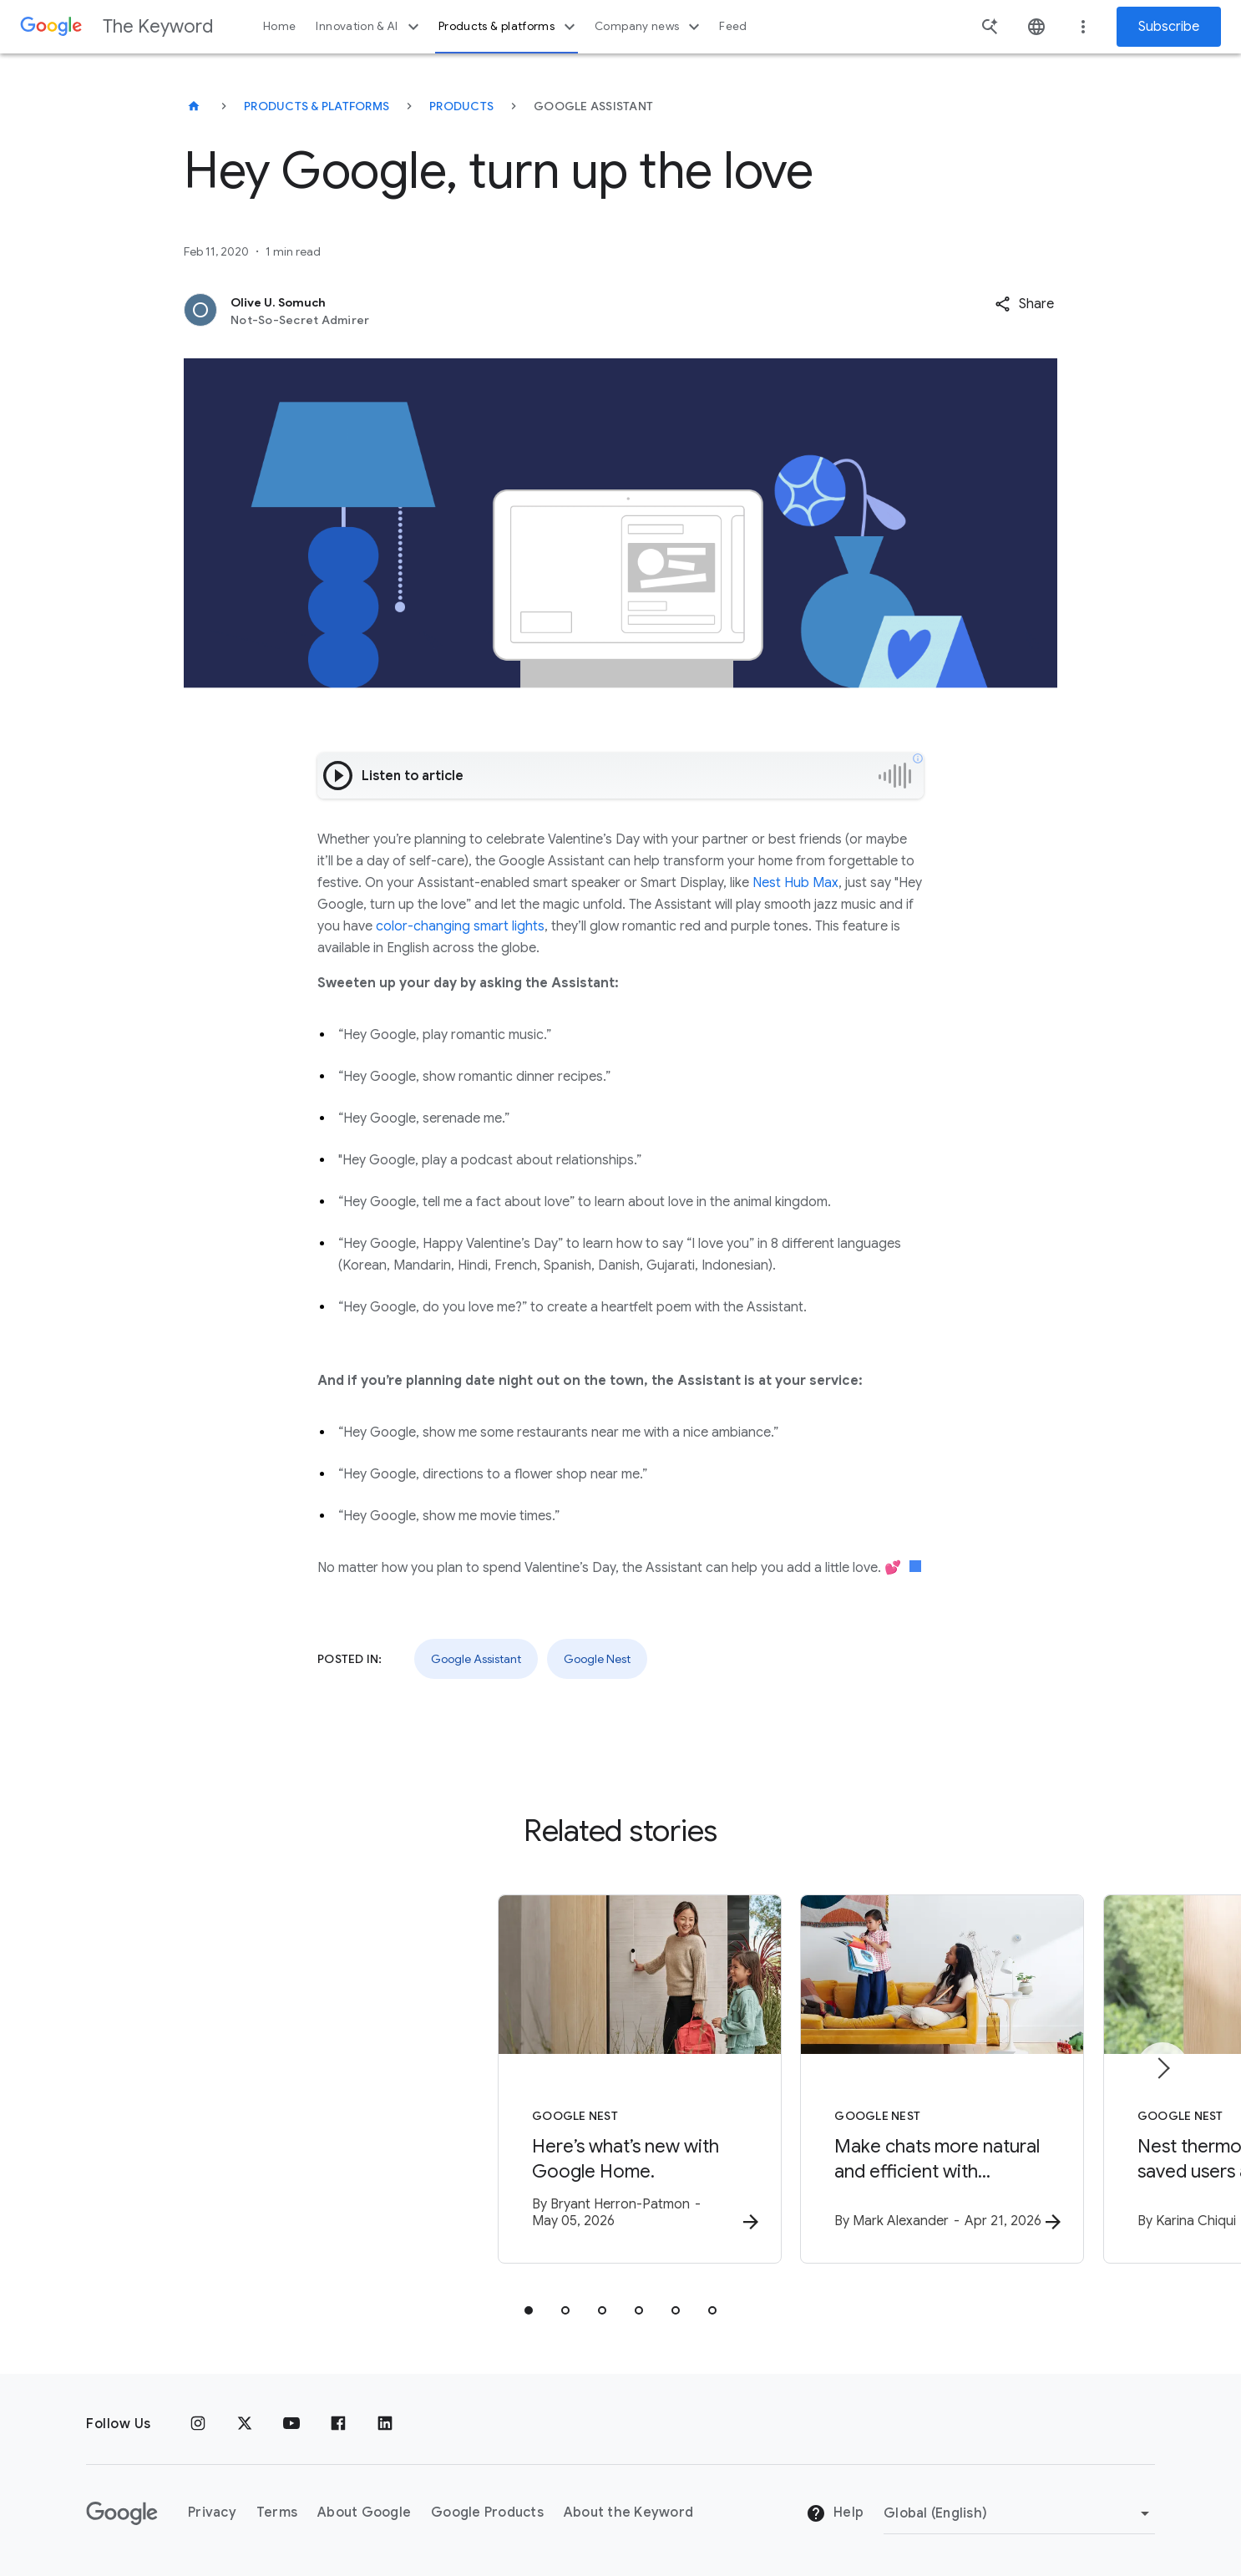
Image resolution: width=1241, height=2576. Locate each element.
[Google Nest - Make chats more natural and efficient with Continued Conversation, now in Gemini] (839, 2082)
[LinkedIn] (385, 2424)
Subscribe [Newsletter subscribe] (1168, 26)
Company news (649, 27)
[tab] (528, 2313)
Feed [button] (733, 26)
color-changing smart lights (460, 926)
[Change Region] (1019, 2513)
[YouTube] (291, 2424)
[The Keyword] (194, 106)
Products (461, 106)
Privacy (212, 2513)
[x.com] (245, 2424)
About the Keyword (628, 2513)
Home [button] (279, 26)
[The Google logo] (122, 2513)
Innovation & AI (369, 27)
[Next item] (1162, 2069)
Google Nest (597, 1658)
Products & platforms (509, 27)
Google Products (487, 2513)
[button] (1024, 304)
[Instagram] (198, 2424)
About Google (364, 2513)
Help (835, 2514)
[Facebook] (338, 2424)
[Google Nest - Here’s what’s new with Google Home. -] (401, 2082)
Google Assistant (476, 1658)
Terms (276, 2513)
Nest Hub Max (793, 883)
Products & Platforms (316, 106)
